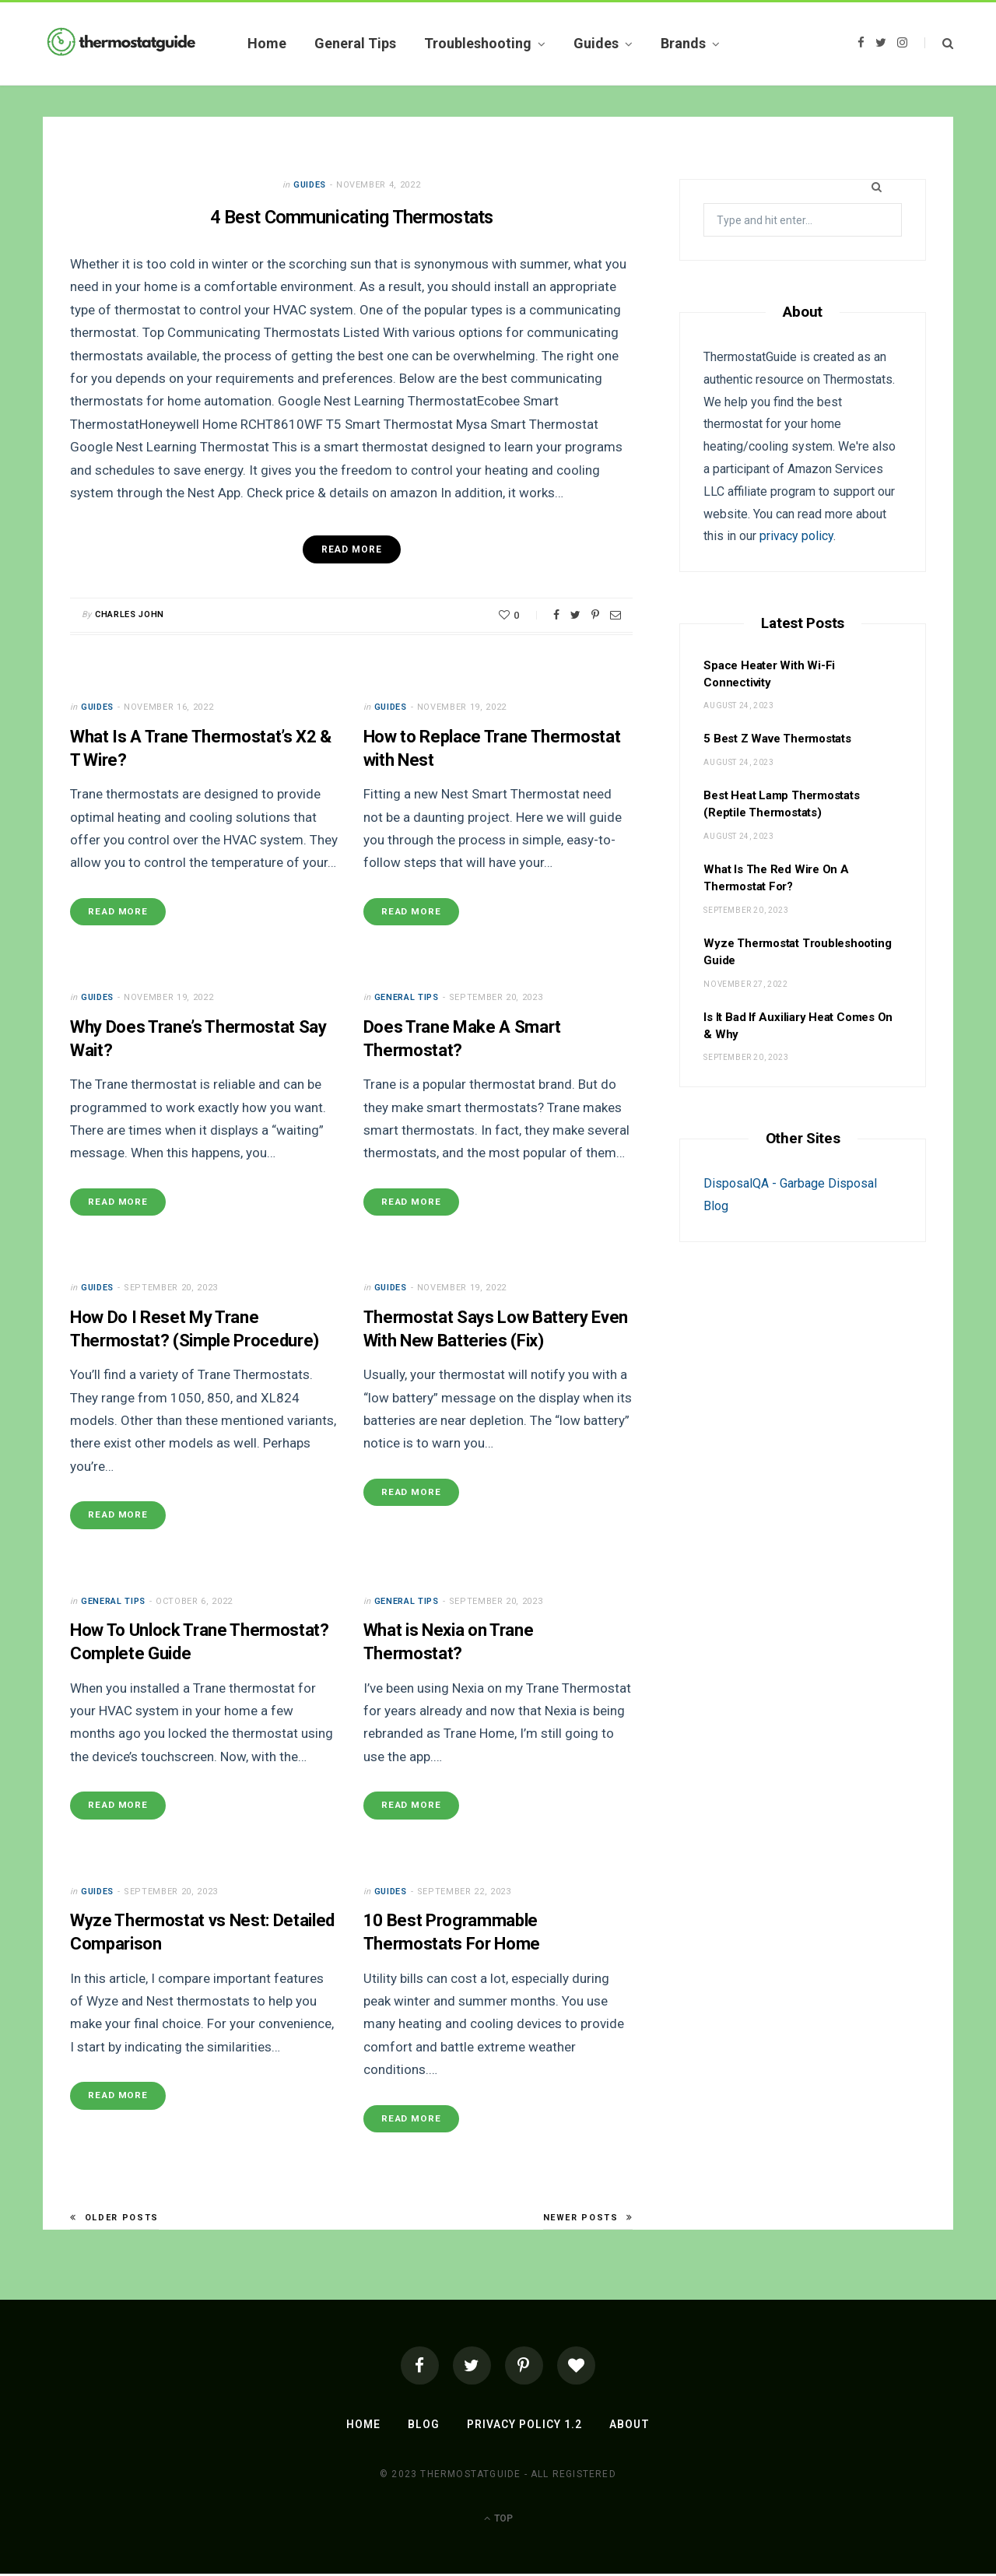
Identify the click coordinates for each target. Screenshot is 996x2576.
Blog (424, 2426)
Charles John (129, 614)
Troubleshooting (477, 43)
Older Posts (114, 2220)
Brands (683, 43)
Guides (596, 43)
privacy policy (796, 535)
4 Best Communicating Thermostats (351, 217)
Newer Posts (588, 2220)
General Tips (355, 43)
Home (266, 43)
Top (498, 2520)
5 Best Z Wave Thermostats (776, 739)
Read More (119, 912)
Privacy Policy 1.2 (524, 2426)
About (629, 2426)
